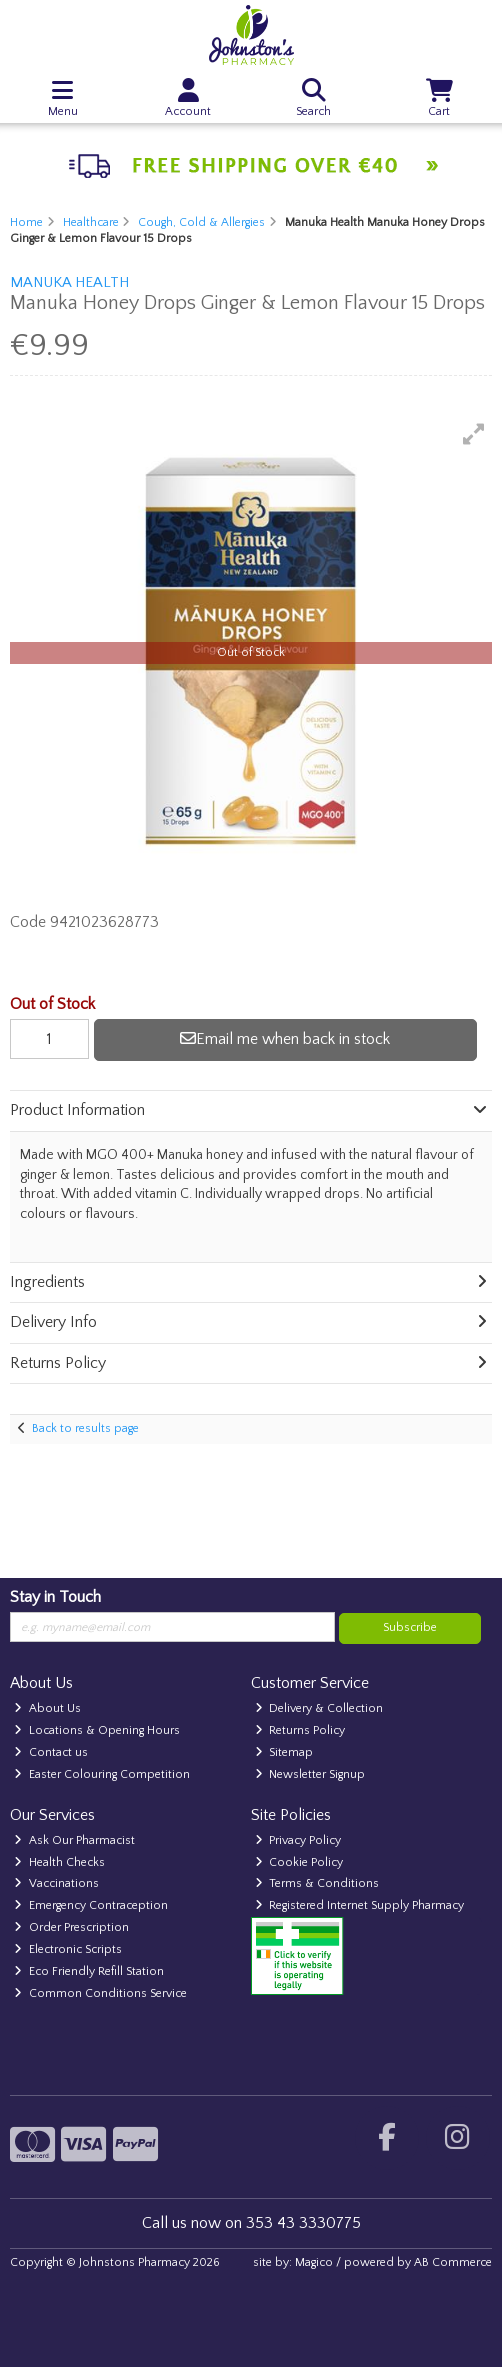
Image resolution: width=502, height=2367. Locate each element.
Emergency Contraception (91, 1905)
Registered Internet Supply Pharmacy (360, 1905)
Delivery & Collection (319, 1708)
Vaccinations (56, 1883)
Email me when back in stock (285, 1039)
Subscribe (410, 1627)
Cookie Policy (299, 1862)
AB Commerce (453, 2262)
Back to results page (85, 1428)
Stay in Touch (55, 1597)
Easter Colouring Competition (102, 1774)
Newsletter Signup (310, 1774)
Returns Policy (300, 1730)
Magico (314, 2262)
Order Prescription (71, 1927)
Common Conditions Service (100, 1993)
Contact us (51, 1752)
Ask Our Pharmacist (74, 1840)
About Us (47, 1708)
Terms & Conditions (317, 1883)
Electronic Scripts (68, 1949)
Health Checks (59, 1862)
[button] (474, 434)
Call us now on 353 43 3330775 (251, 2223)
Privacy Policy (298, 1840)
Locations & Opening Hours (97, 1730)
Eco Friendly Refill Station (89, 1971)
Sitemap (284, 1752)
